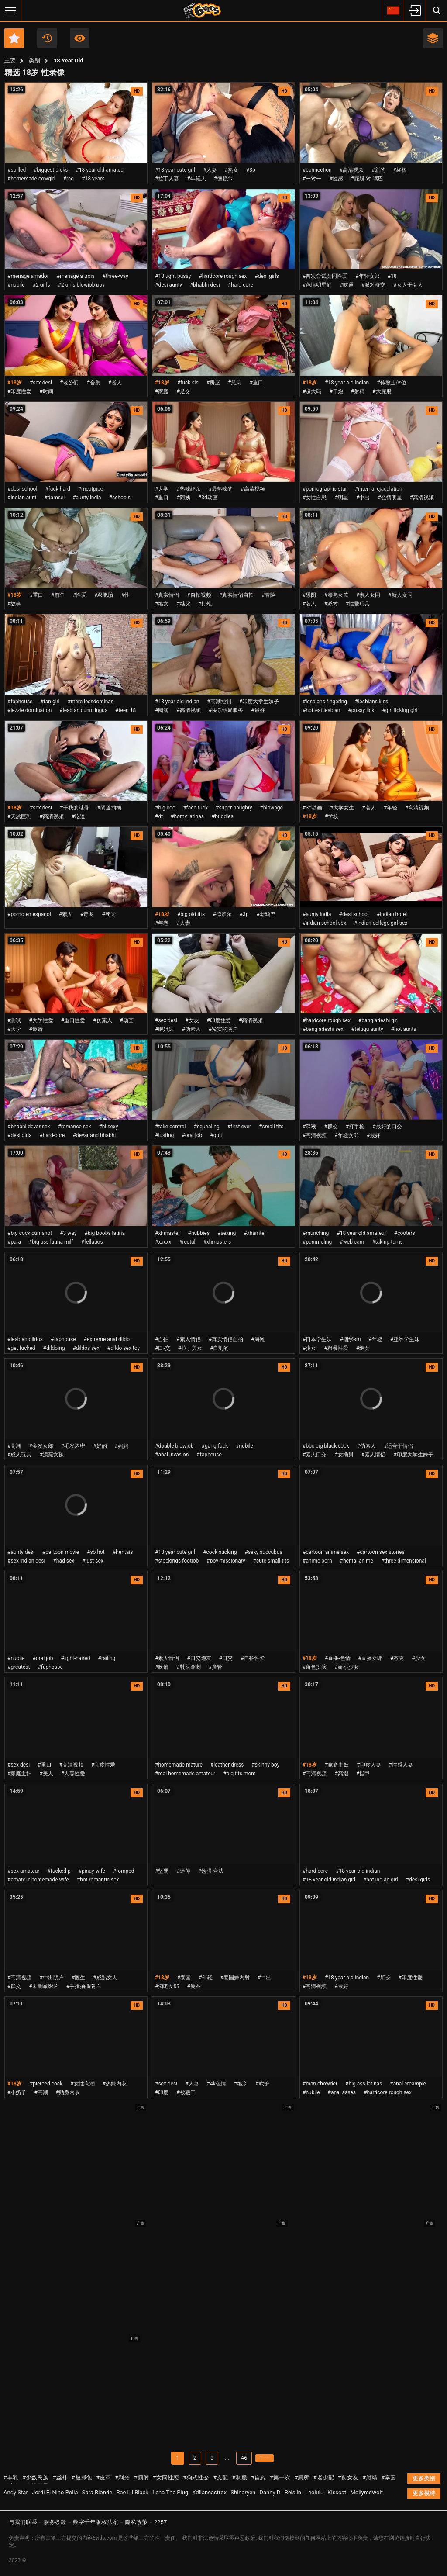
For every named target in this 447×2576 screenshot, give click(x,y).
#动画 (127, 1020)
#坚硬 (161, 1871)
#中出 (363, 497)
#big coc (165, 808)
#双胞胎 (103, 595)
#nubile (16, 285)
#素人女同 (368, 595)
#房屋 (213, 383)
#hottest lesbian (321, 710)
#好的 (100, 1446)
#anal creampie (408, 2084)
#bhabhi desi (205, 285)
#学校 (331, 816)
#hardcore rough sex (223, 276)
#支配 (220, 2478)
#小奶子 (16, 2092)
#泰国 (184, 1977)
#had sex (63, 1561)
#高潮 (14, 1446)
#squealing (207, 1127)
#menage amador (28, 276)
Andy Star (15, 2493)
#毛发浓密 (73, 1446)
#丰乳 (10, 2478)
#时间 (46, 391)
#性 (125, 595)
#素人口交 (315, 1455)
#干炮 (336, 391)
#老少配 (323, 2478)
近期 (46, 38)
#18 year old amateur (100, 170)
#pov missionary (225, 1561)
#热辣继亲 (188, 489)
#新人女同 (400, 595)
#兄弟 (234, 383)
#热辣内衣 (115, 2084)
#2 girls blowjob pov (81, 285)
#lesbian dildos (25, 1339)
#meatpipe (90, 489)
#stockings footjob (177, 1561)
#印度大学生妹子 (259, 701)
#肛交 (383, 1977)
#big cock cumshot (29, 1233)
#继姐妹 (164, 1029)
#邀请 (35, 1029)
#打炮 (205, 604)
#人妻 (210, 170)
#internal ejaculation (378, 489)
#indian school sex (324, 923)
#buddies (223, 816)
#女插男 (343, 1455)
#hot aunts (403, 1029)
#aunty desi (20, 1552)
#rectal (187, 1242)
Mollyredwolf (366, 2493)
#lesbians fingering (325, 701)
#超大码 (312, 391)
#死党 (108, 914)
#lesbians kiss (371, 701)
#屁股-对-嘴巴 (367, 179)
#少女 (309, 1348)
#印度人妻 (369, 1765)
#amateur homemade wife (38, 1880)
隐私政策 (136, 2522)
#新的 (378, 170)
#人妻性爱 (73, 1773)
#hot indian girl (380, 1880)
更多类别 (424, 2479)
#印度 (161, 2092)
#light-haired (75, 1658)
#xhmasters (217, 1242)
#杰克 (397, 1658)
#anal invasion (172, 1455)
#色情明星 (390, 497)
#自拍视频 (199, 595)
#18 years (93, 179)
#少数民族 (35, 2478)
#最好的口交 (387, 1127)
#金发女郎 (41, 1446)
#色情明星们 (317, 285)
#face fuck (195, 808)
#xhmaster (167, 1233)
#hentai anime (356, 1561)
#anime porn (317, 1561)
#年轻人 (196, 179)
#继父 (183, 604)
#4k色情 (216, 2084)
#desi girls (266, 276)
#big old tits (191, 914)
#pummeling (317, 1242)
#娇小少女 (346, 1667)
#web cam (352, 1242)
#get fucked (21, 1348)
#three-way (115, 276)
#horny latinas (187, 816)
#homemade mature (179, 1765)
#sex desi (41, 383)
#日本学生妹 (317, 1339)
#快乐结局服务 (226, 710)
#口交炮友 (199, 1658)
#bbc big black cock (326, 1446)
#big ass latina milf (51, 1242)
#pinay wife (92, 1871)
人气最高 (79, 38)
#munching (316, 1233)
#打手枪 (355, 1127)
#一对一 (312, 179)
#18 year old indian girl (329, 1880)
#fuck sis (188, 383)
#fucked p (58, 1871)
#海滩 (258, 1339)
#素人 (65, 914)
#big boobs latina (104, 1233)
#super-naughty (234, 808)
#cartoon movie (60, 1552)
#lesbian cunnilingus (83, 710)
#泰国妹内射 (235, 1977)
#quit (216, 1135)
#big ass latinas (363, 2084)
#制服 (239, 2478)
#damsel (54, 497)
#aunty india (86, 497)
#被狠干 (185, 2092)
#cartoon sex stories (381, 1552)
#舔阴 (309, 595)
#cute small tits (271, 1561)
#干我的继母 (74, 808)
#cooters (404, 1233)
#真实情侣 (167, 595)
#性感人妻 (401, 1765)
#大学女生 (342, 808)
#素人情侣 (188, 1339)
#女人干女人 (408, 285)
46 (237, 2458)
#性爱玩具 (358, 604)
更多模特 (424, 2494)
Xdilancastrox (209, 2493)
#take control (170, 1127)
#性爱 (79, 595)
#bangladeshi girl (378, 1020)
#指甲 (363, 1773)
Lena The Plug (170, 2493)
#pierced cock (46, 2084)
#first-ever (239, 1127)
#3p (250, 170)
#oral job (192, 1135)
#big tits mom (239, 1773)
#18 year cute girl (175, 170)
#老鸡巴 (265, 914)
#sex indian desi (26, 1561)
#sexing (226, 1233)
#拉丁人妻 (167, 179)
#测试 (14, 1020)
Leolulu (314, 2493)
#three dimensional (403, 1561)
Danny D (270, 2493)
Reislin (293, 2493)
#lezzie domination (29, 710)
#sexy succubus (263, 1552)
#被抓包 (82, 2478)
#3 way (68, 1233)
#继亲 (241, 2084)
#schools (120, 497)
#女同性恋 (166, 2478)
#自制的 (219, 1348)
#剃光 (122, 2478)
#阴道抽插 (109, 808)
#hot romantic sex (98, 1880)
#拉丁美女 (190, 1348)
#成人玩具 (19, 1455)
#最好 (258, 710)
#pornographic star (325, 489)
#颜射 (141, 2478)
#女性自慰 (315, 497)
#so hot (96, 1552)
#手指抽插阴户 (83, 1986)
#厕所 (301, 2478)
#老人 (115, 383)
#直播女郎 (370, 1658)
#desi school (22, 489)
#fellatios (92, 1242)
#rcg (68, 179)
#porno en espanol (29, 914)
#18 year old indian (347, 383)
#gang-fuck (215, 1446)
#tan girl (49, 701)
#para (14, 1242)
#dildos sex (85, 1348)
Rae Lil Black (132, 2493)
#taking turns (387, 1242)
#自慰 (258, 2478)
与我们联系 (23, 2522)
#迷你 (183, 1871)
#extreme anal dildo (107, 1339)
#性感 (336, 179)
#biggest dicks (51, 170)
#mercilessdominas (91, 701)
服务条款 (55, 2522)
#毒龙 (87, 914)
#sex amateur (23, 1871)
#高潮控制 (219, 701)
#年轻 (390, 808)
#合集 (93, 383)
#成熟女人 (105, 1977)
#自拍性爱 (253, 1658)
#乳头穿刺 (188, 1667)
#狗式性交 (196, 2478)
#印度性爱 (19, 391)
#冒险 (268, 595)
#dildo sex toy (123, 1348)
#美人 (46, 1773)
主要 (10, 60)
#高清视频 (352, 170)
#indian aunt (21, 497)
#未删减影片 (43, 1986)
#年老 (161, 923)
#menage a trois (76, 276)
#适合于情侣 (398, 1446)
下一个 (264, 2458)
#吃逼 (346, 285)
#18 (392, 276)
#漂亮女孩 (336, 595)
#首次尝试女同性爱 (325, 276)
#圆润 (161, 710)
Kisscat (336, 2493)
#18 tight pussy (173, 276)
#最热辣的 (221, 489)
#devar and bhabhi (94, 1135)
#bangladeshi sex (323, 1029)
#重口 (256, 383)
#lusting (164, 1135)
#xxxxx (163, 1242)
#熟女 (231, 170)
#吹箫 (161, 1667)
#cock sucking (220, 1552)
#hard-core (240, 285)
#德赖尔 (223, 179)
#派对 (330, 604)
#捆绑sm (350, 1339)
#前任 (58, 595)
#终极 (400, 170)
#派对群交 (373, 285)
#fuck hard (57, 489)
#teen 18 (125, 710)
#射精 (357, 391)
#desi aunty (168, 285)
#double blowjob (174, 1446)
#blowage (271, 808)
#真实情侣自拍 (236, 595)
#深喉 (309, 1127)
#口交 (226, 1658)
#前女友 (348, 2478)
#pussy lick (361, 710)
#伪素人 (102, 1020)
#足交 (183, 391)
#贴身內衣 (68, 2092)
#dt (159, 816)
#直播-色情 (338, 1658)
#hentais (123, 1552)
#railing (107, 1658)
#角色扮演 (315, 1667)
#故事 (14, 604)
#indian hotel (392, 914)
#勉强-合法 (211, 1871)
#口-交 (162, 1348)
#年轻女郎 (367, 276)
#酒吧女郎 (167, 1986)
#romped (123, 1871)
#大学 (161, 489)
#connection (317, 170)
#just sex (92, 1561)
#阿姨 (183, 497)
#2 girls (41, 285)
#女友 (192, 1020)
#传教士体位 (391, 383)
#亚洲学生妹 (404, 1339)
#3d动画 (208, 497)
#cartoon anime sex (326, 1552)
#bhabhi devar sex (28, 1127)
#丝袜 (60, 2478)
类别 (34, 60)
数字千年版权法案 (95, 2522)
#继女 (161, 604)
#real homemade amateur (185, 1773)
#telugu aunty (367, 1029)
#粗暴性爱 (336, 1348)
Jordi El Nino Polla (55, 2493)
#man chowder (320, 2084)
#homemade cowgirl (31, 179)
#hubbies (199, 1233)
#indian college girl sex (380, 923)
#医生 (78, 1977)
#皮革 (103, 2478)
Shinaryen (242, 2493)
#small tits (271, 1127)
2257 (160, 2522)
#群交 (330, 1127)
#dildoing (54, 1348)
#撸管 (215, 1667)
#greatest (18, 1667)
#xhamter (255, 1233)
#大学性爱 (41, 1020)
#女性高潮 (82, 2084)
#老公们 (69, 383)
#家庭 (161, 391)
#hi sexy (108, 1127)
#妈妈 (121, 1446)
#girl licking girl (399, 710)
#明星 (341, 497)
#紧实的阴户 (223, 1029)
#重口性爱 (73, 1020)
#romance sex (74, 1127)
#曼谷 (193, 1986)
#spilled (16, 170)
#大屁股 (381, 391)
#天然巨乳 (19, 816)
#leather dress (227, 1765)
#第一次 (280, 2478)
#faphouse (19, 701)
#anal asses (342, 2092)
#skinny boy (265, 1765)
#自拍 (161, 1339)
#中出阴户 (51, 1977)
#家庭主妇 (19, 1773)
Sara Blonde (97, 2493)
